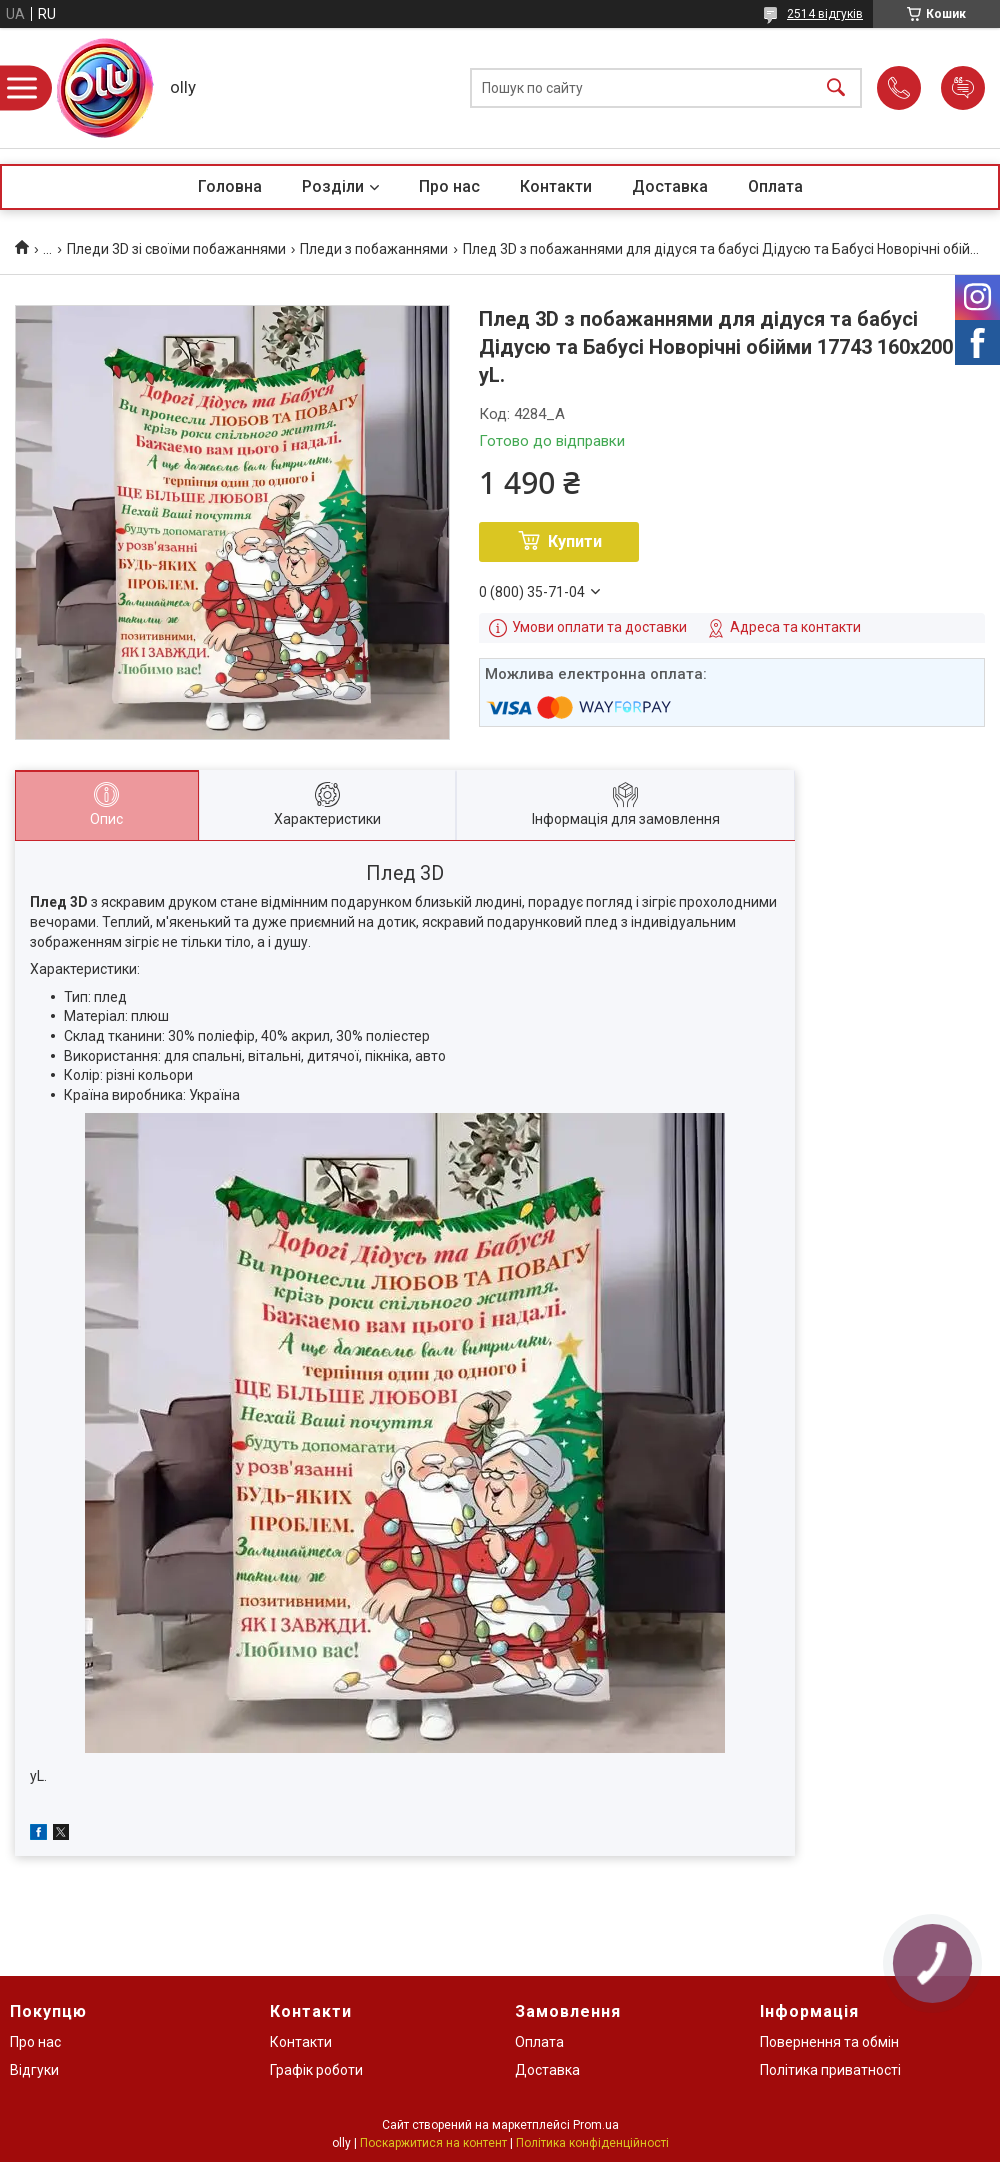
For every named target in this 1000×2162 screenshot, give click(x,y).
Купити (575, 541)
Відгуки (34, 2070)
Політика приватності (830, 2070)
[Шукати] (836, 88)
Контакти (556, 186)
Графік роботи (316, 2070)
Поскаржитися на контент (433, 2143)
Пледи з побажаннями (374, 249)
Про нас (449, 186)
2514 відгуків (825, 14)
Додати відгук (963, 88)
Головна (230, 186)
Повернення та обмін (829, 2042)
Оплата (775, 186)
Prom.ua (596, 2125)
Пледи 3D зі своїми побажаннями (176, 249)
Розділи (333, 186)
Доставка (670, 186)
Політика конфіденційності (592, 2143)
